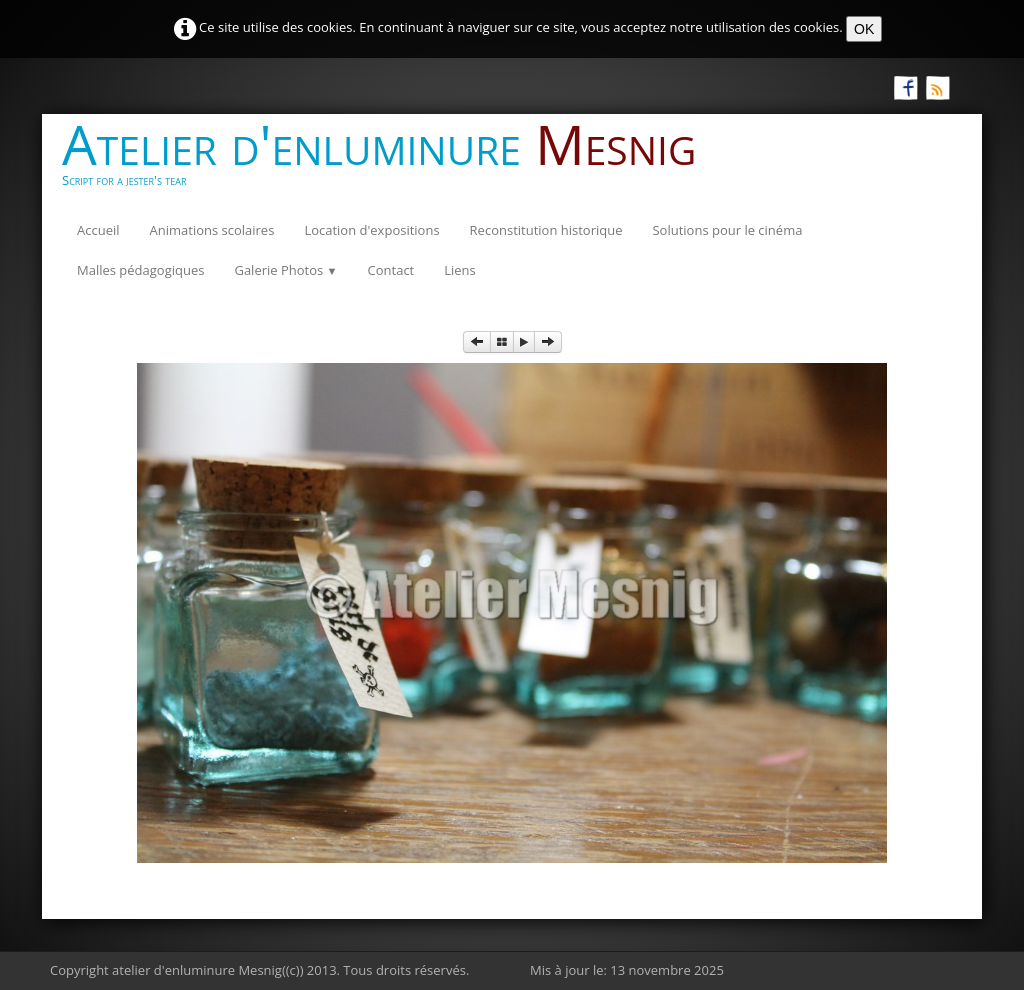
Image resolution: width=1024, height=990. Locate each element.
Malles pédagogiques (140, 270)
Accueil (98, 230)
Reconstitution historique (546, 230)
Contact (391, 270)
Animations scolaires (212, 230)
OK (864, 29)
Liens (460, 270)
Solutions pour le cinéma (727, 230)
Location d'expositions (371, 230)
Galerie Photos (285, 270)
